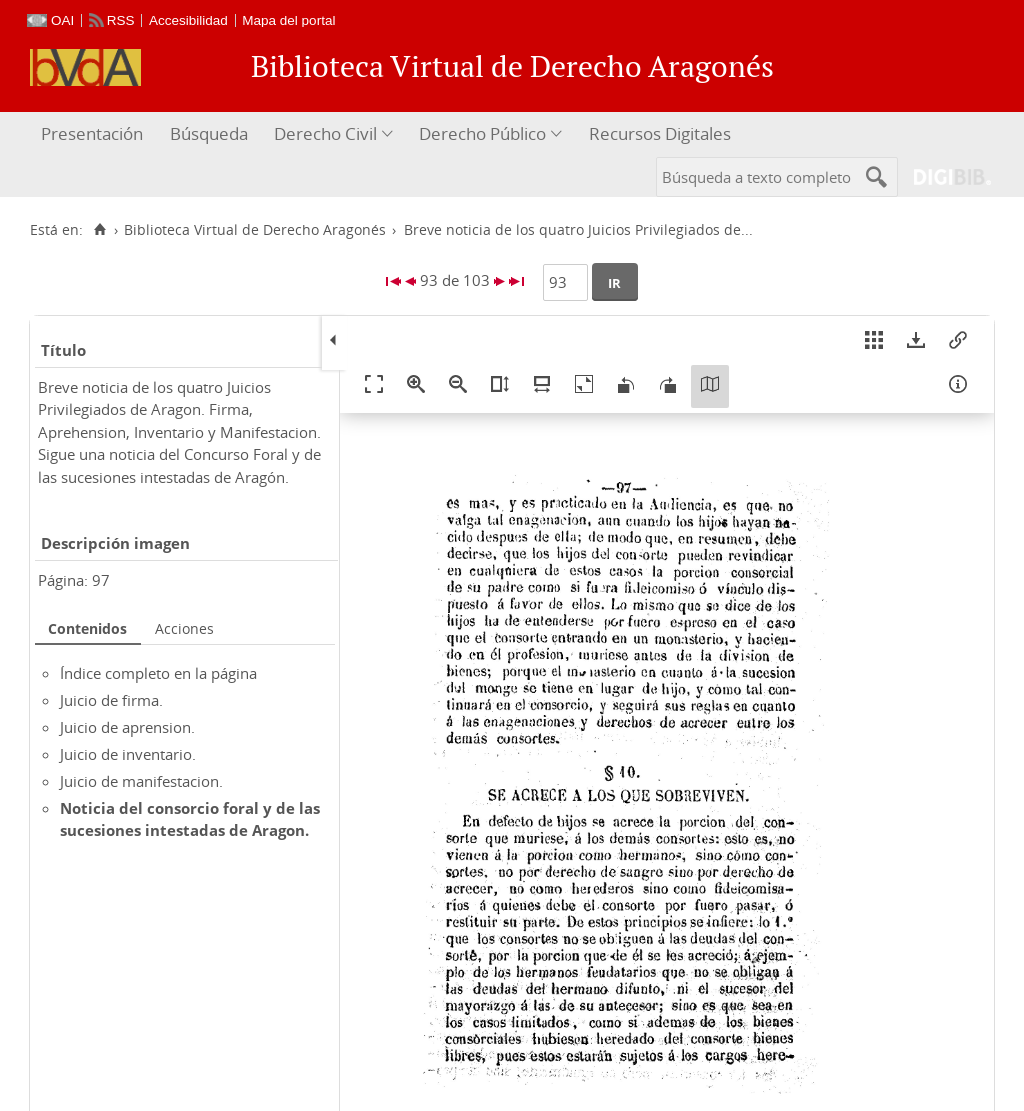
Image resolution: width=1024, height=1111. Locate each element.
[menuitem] (94, 134)
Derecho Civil (325, 133)
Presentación (92, 133)
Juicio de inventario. (128, 754)
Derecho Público (482, 133)
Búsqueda (209, 133)
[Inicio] (99, 230)
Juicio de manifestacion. (141, 781)
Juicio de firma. (111, 700)
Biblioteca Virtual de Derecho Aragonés (255, 230)
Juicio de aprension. (127, 727)
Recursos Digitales (660, 133)
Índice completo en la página (158, 673)
